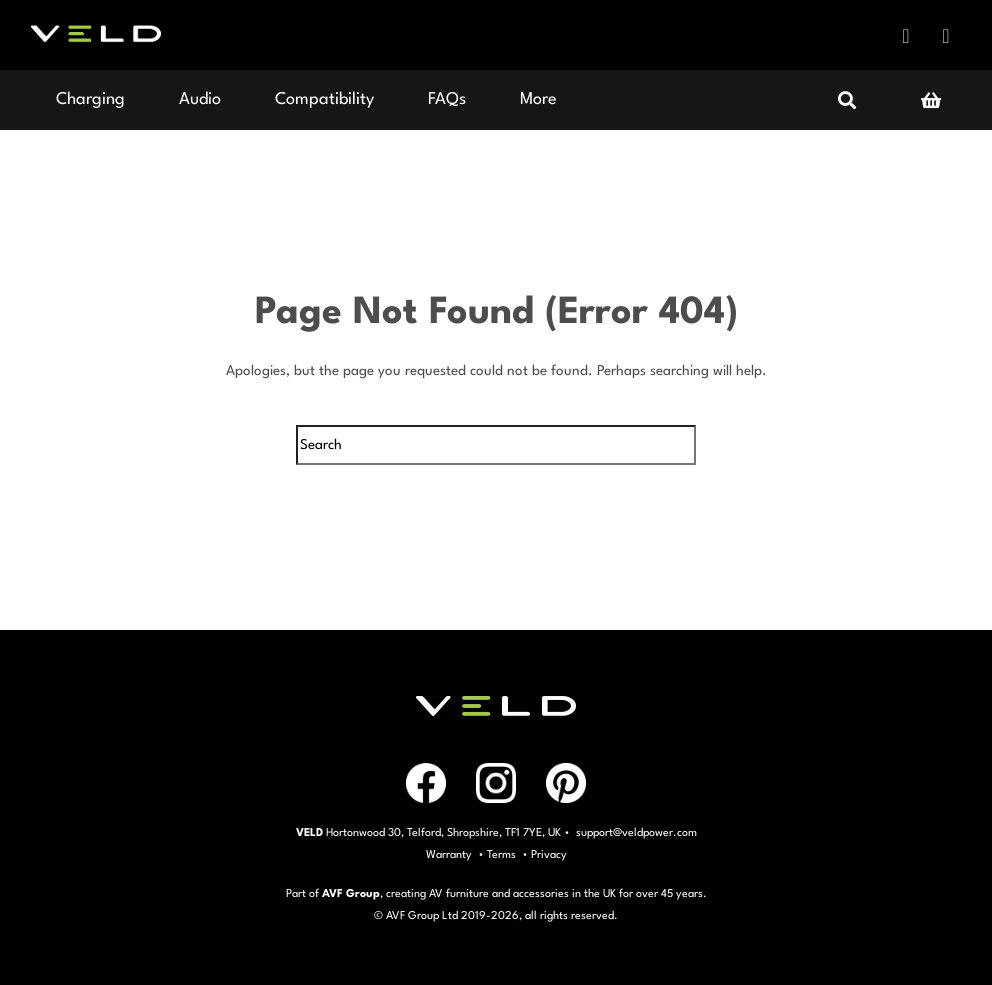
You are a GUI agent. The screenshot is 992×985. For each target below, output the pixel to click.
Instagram (946, 36)
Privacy (549, 855)
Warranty (449, 855)
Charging (90, 99)
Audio (200, 99)
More (538, 99)
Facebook (906, 36)
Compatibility (324, 99)
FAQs (447, 99)
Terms (501, 855)
